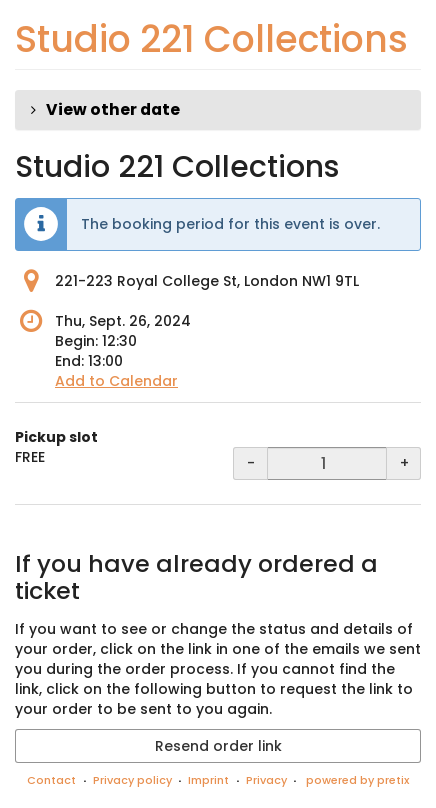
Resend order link (218, 746)
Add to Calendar (116, 381)
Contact (51, 780)
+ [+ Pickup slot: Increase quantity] (404, 463)
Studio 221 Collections (211, 39)
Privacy (266, 780)
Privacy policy (132, 780)
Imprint (208, 780)
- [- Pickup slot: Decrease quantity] (251, 463)
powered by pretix (357, 780)
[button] (218, 110)
